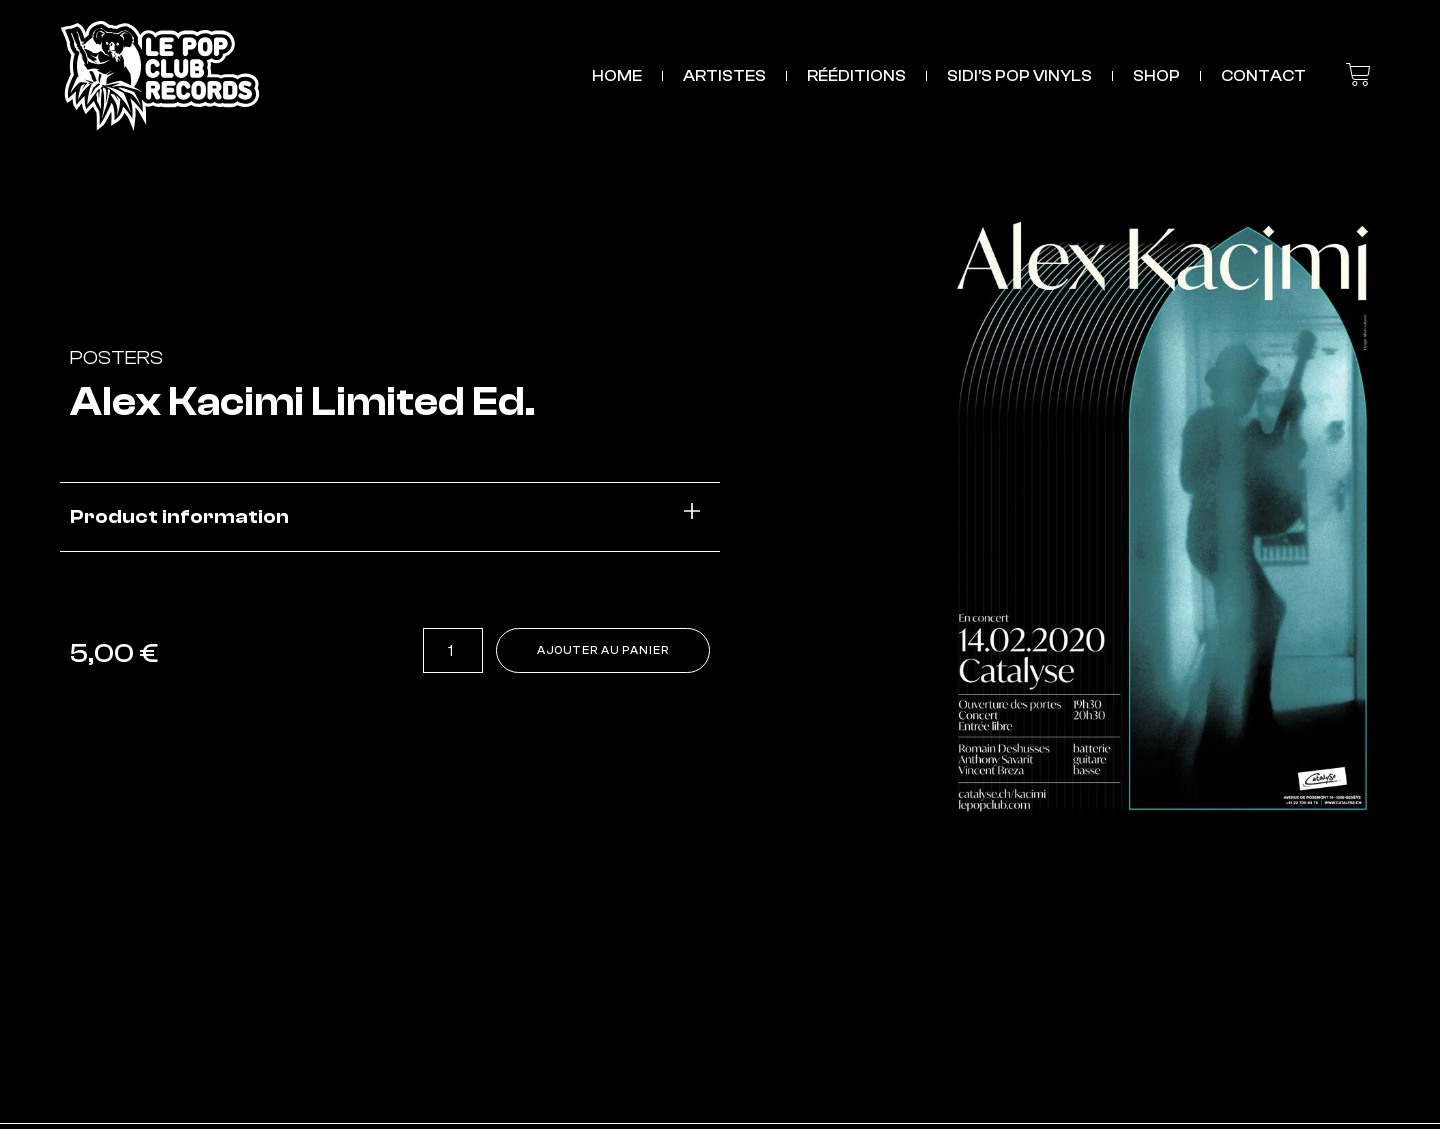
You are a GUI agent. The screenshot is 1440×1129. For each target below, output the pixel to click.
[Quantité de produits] (432, 651)
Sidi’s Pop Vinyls (1019, 76)
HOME (617, 76)
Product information (179, 516)
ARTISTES (724, 76)
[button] (390, 517)
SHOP (1156, 76)
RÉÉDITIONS (856, 76)
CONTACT (1263, 76)
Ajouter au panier (594, 651)
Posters (116, 357)
